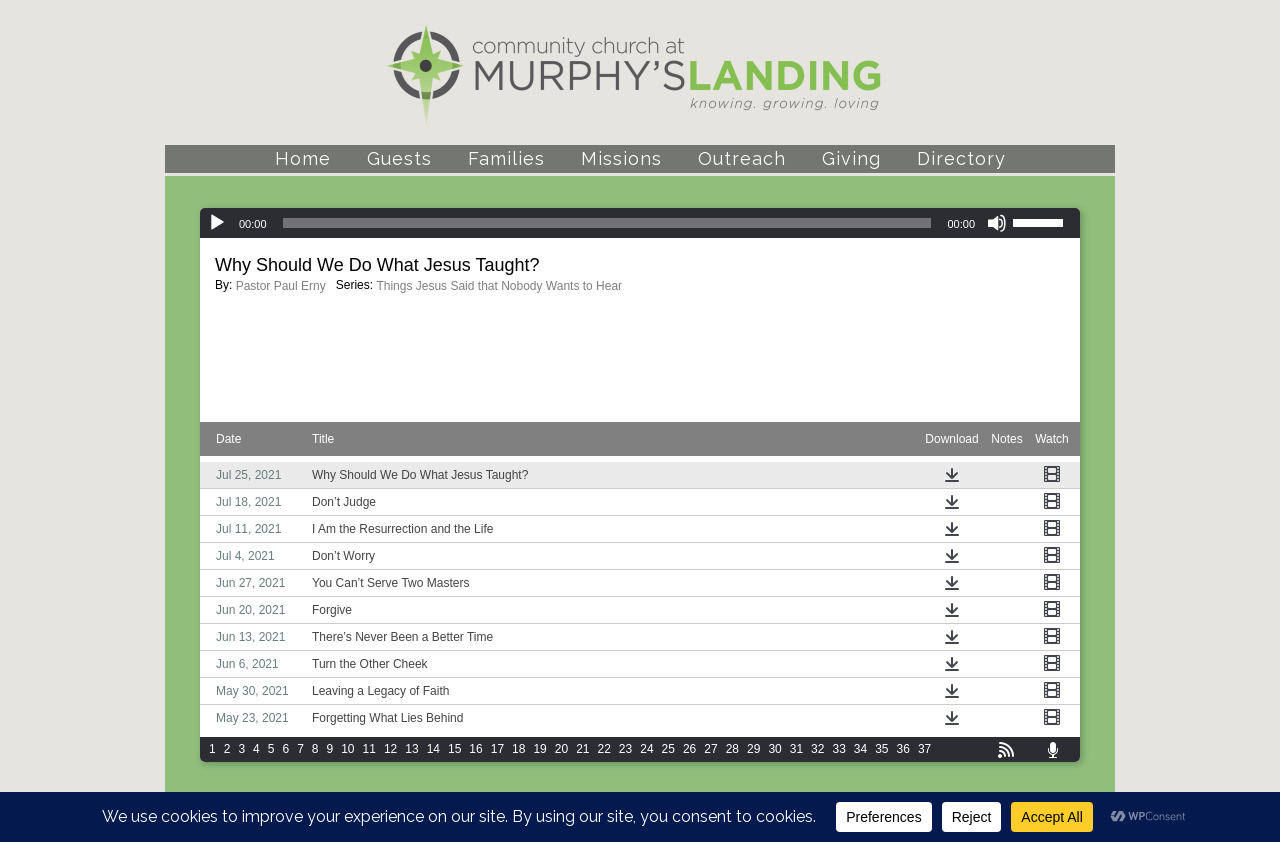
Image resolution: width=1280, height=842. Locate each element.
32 (817, 749)
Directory (961, 158)
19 (539, 749)
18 (518, 749)
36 (903, 749)
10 (347, 749)
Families (506, 158)
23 (625, 749)
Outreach (742, 158)
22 (604, 749)
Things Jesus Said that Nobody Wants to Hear (499, 286)
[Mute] (997, 223)
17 (497, 749)
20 (561, 749)
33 (838, 749)
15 (454, 749)
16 (475, 749)
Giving (851, 158)
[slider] (607, 223)
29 (753, 749)
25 (668, 749)
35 (881, 749)
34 (860, 749)
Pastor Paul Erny (281, 286)
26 (689, 749)
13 (411, 749)
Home (303, 158)
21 (582, 749)
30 (774, 749)
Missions (621, 158)
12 (390, 749)
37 (924, 749)
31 (796, 749)
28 (732, 749)
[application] (640, 223)
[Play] (217, 223)
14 (433, 749)
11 (369, 749)
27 (710, 749)
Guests (399, 158)
